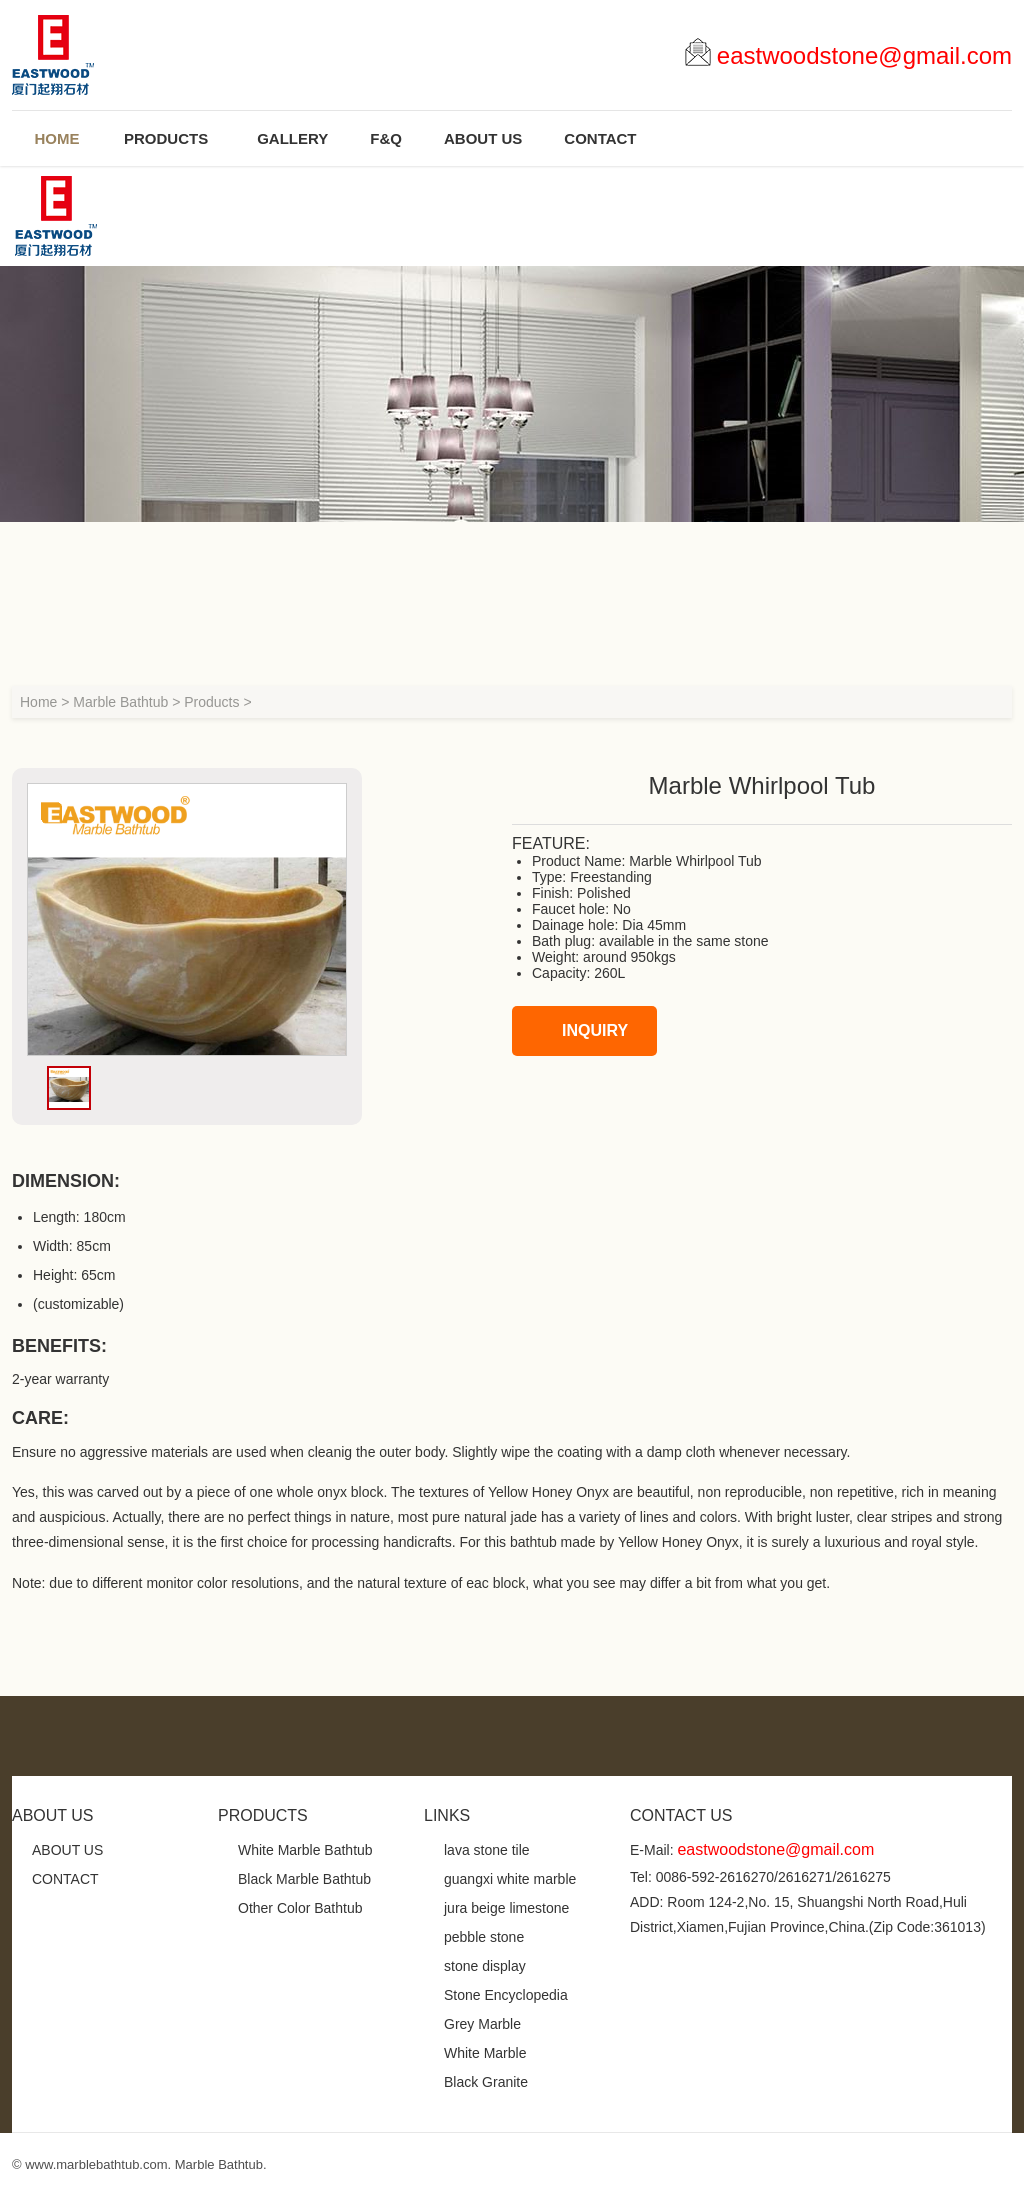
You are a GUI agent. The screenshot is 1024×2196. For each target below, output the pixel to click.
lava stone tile (487, 1850)
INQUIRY (575, 1031)
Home (38, 702)
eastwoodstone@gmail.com (864, 55)
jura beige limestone (506, 1908)
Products (211, 702)
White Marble (485, 2053)
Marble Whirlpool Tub (695, 861)
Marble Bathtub (120, 702)
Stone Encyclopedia (506, 1995)
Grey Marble (482, 2024)
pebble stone (484, 1937)
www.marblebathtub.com (96, 2164)
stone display (485, 1966)
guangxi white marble (510, 1879)
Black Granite (486, 2082)
